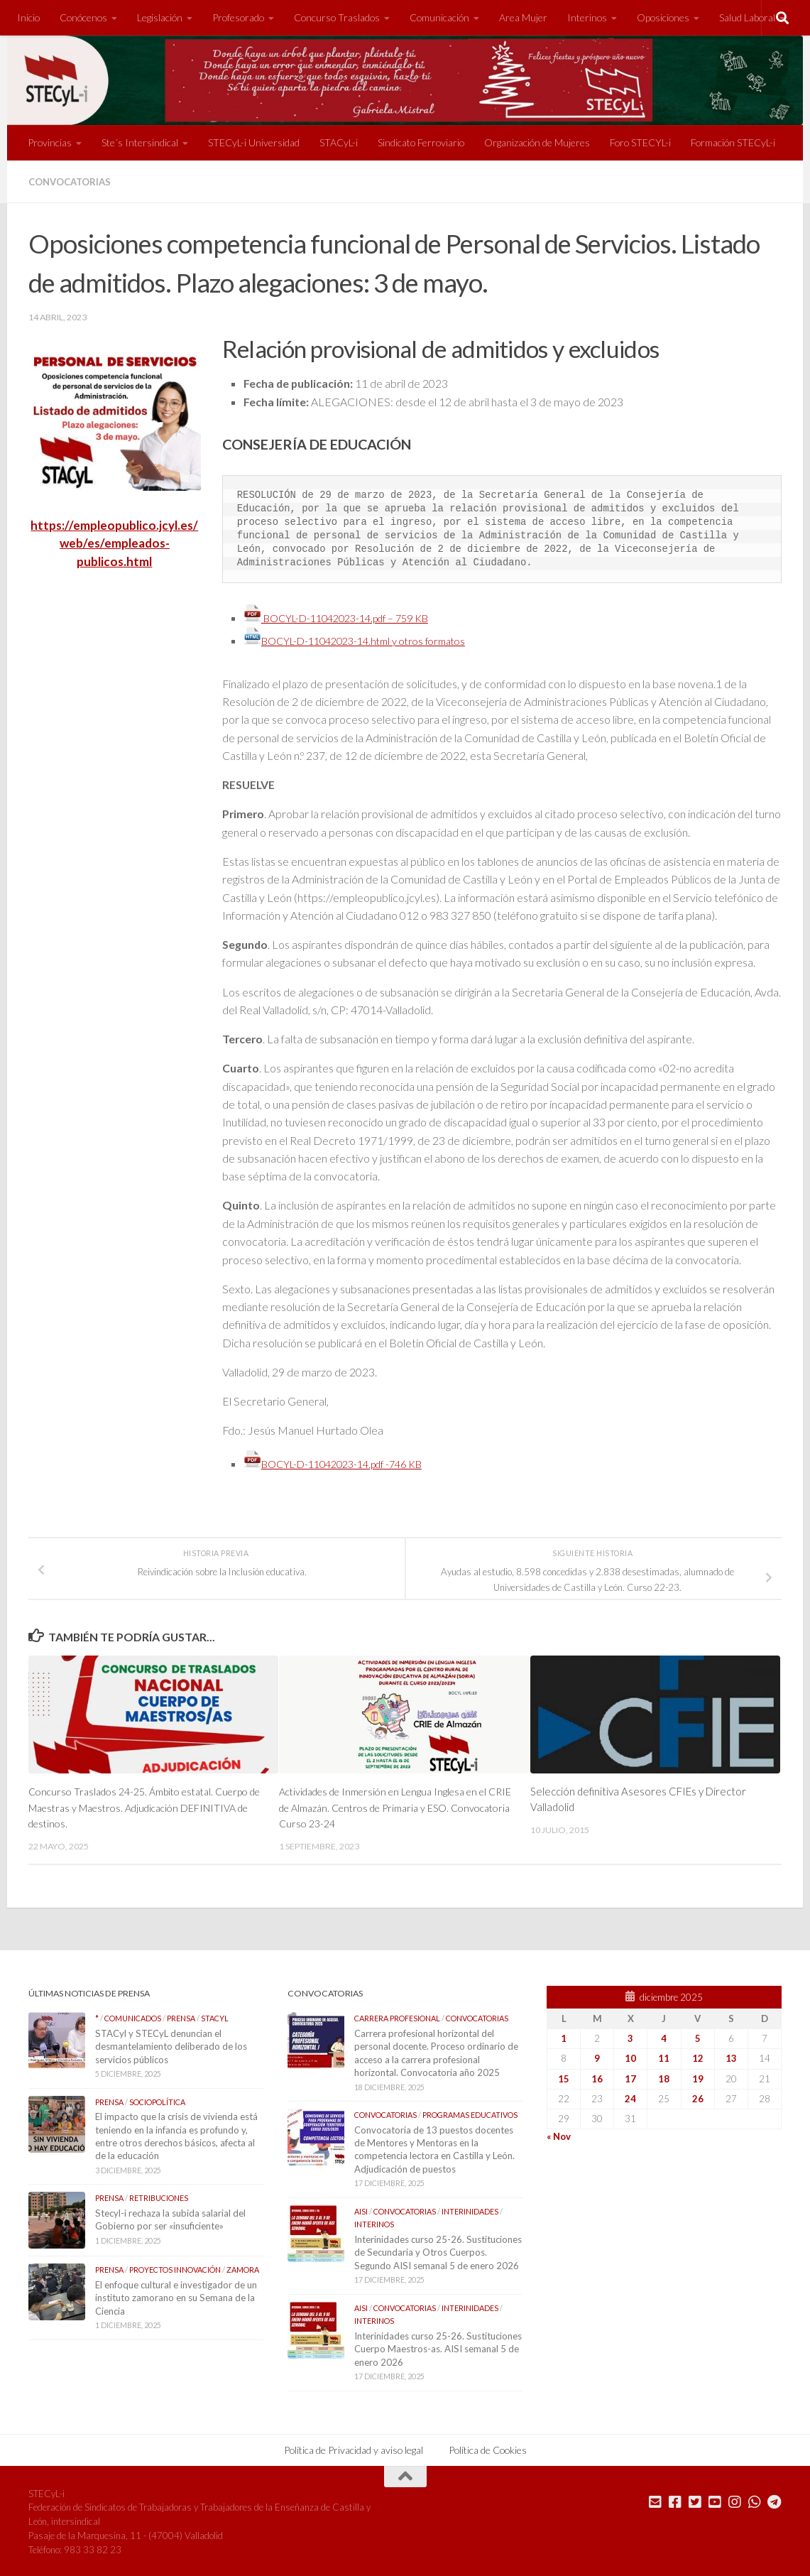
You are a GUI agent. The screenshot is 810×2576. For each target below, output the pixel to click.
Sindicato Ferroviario (421, 142)
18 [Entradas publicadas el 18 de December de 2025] (663, 2076)
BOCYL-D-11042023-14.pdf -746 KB (342, 1462)
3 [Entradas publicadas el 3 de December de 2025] (630, 2036)
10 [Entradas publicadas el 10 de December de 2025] (630, 2056)
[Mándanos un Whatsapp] (755, 2499)
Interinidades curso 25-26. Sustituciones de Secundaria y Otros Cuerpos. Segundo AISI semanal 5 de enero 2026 (438, 2250)
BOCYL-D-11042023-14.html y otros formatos (365, 639)
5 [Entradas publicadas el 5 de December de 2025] (698, 2036)
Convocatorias (73, 181)
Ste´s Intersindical (140, 142)
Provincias (50, 142)
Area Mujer (523, 17)
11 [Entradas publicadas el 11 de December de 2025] (663, 2056)
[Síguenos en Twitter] (695, 2499)
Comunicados (132, 2016)
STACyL (215, 2016)
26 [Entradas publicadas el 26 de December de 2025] (698, 2096)
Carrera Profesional (397, 2016)
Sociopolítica (157, 2099)
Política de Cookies (488, 2447)
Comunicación (439, 17)
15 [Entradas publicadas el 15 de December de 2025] (563, 2076)
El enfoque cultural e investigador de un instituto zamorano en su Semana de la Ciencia (176, 2296)
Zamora (242, 2267)
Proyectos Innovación (175, 2267)
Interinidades (470, 2209)
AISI (361, 2209)
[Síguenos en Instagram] (735, 2499)
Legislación (159, 17)
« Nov (559, 2134)
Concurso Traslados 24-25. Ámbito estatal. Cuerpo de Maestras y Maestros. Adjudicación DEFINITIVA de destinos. (135, 1805)
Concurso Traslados (337, 17)
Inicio (28, 17)
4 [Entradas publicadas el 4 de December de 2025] (664, 2036)
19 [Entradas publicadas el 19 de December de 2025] (698, 2076)
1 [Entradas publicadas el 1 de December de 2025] (564, 2036)
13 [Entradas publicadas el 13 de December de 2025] (731, 2056)
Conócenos (83, 17)
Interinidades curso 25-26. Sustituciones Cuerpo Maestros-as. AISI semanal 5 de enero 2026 (438, 2347)
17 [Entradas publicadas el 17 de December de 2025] (630, 2076)
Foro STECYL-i (640, 142)
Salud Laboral (747, 17)
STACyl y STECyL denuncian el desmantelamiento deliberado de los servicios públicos (171, 2044)
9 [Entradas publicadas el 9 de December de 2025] (597, 2056)
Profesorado (238, 17)
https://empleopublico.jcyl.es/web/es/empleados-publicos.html (114, 542)
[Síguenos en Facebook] (675, 2499)
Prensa (181, 2016)
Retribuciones (158, 2195)
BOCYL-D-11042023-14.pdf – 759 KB (346, 617)
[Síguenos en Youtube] (715, 2499)
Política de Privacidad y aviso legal (353, 2447)
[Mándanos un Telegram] (774, 2499)
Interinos (587, 17)
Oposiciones (663, 17)
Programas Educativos (470, 2112)
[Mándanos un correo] (655, 2499)
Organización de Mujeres (537, 142)
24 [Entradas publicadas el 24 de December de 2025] (630, 2096)
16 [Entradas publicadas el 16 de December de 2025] (597, 2076)
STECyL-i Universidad (254, 142)
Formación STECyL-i (733, 142)
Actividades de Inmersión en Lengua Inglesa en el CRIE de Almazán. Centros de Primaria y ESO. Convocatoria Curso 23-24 (392, 1805)
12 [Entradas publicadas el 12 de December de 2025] (698, 2056)
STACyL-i (338, 142)
